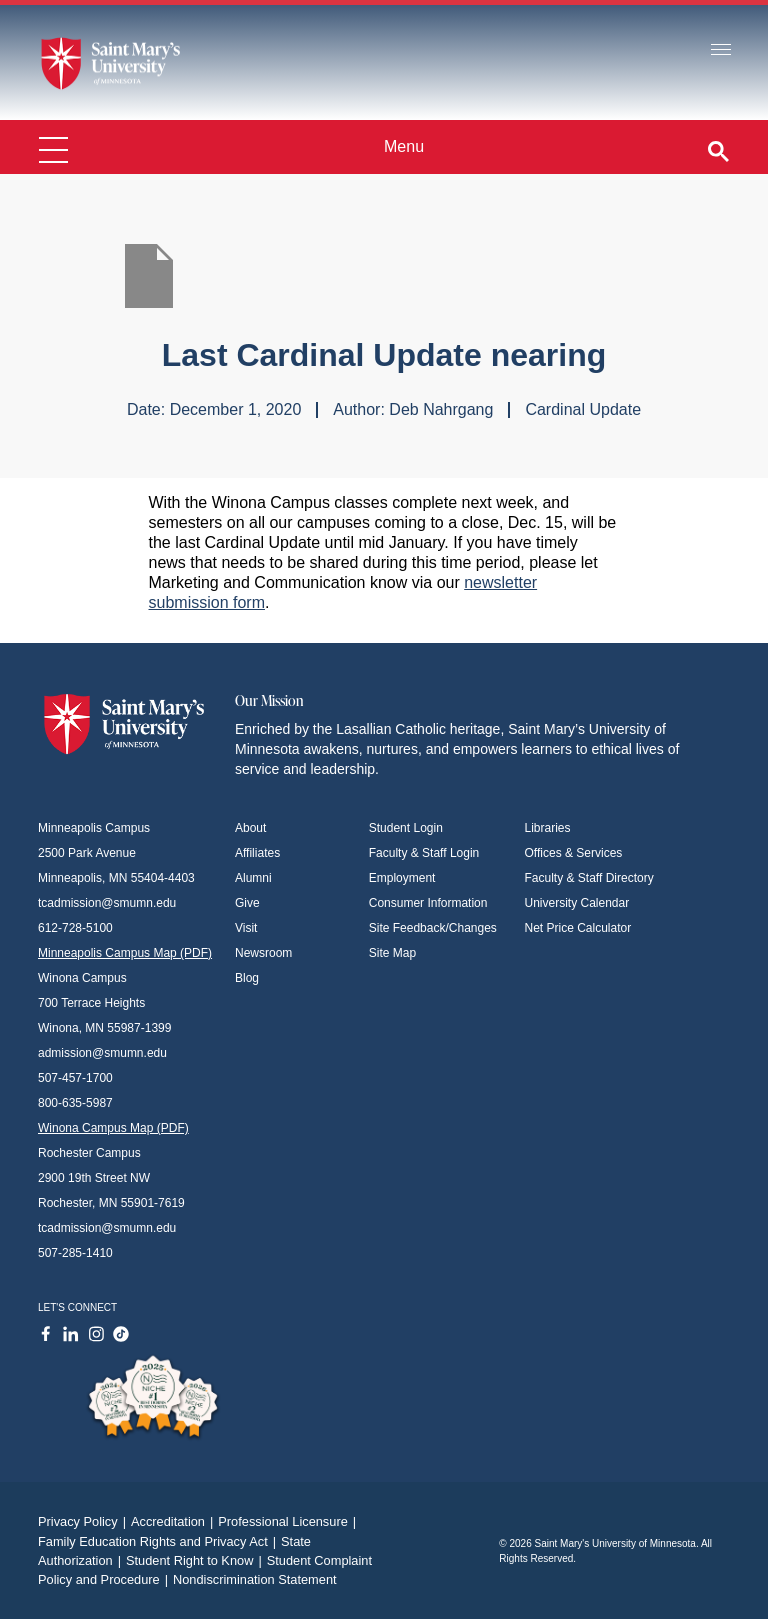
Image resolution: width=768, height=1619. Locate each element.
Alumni (253, 878)
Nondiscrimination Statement (255, 1579)
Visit (246, 928)
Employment (402, 878)
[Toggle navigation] (721, 50)
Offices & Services (574, 853)
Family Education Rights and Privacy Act (159, 1541)
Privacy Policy (84, 1521)
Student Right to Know (196, 1560)
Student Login (406, 828)
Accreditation (174, 1521)
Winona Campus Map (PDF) (113, 1128)
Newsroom (263, 953)
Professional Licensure (289, 1521)
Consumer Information (428, 903)
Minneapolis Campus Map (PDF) (125, 953)
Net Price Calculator (578, 928)
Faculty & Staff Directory (589, 878)
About (250, 828)
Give (247, 903)
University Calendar (577, 903)
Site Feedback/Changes (433, 928)
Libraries (548, 828)
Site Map (392, 953)
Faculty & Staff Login (424, 853)
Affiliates (257, 853)
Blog (247, 978)
